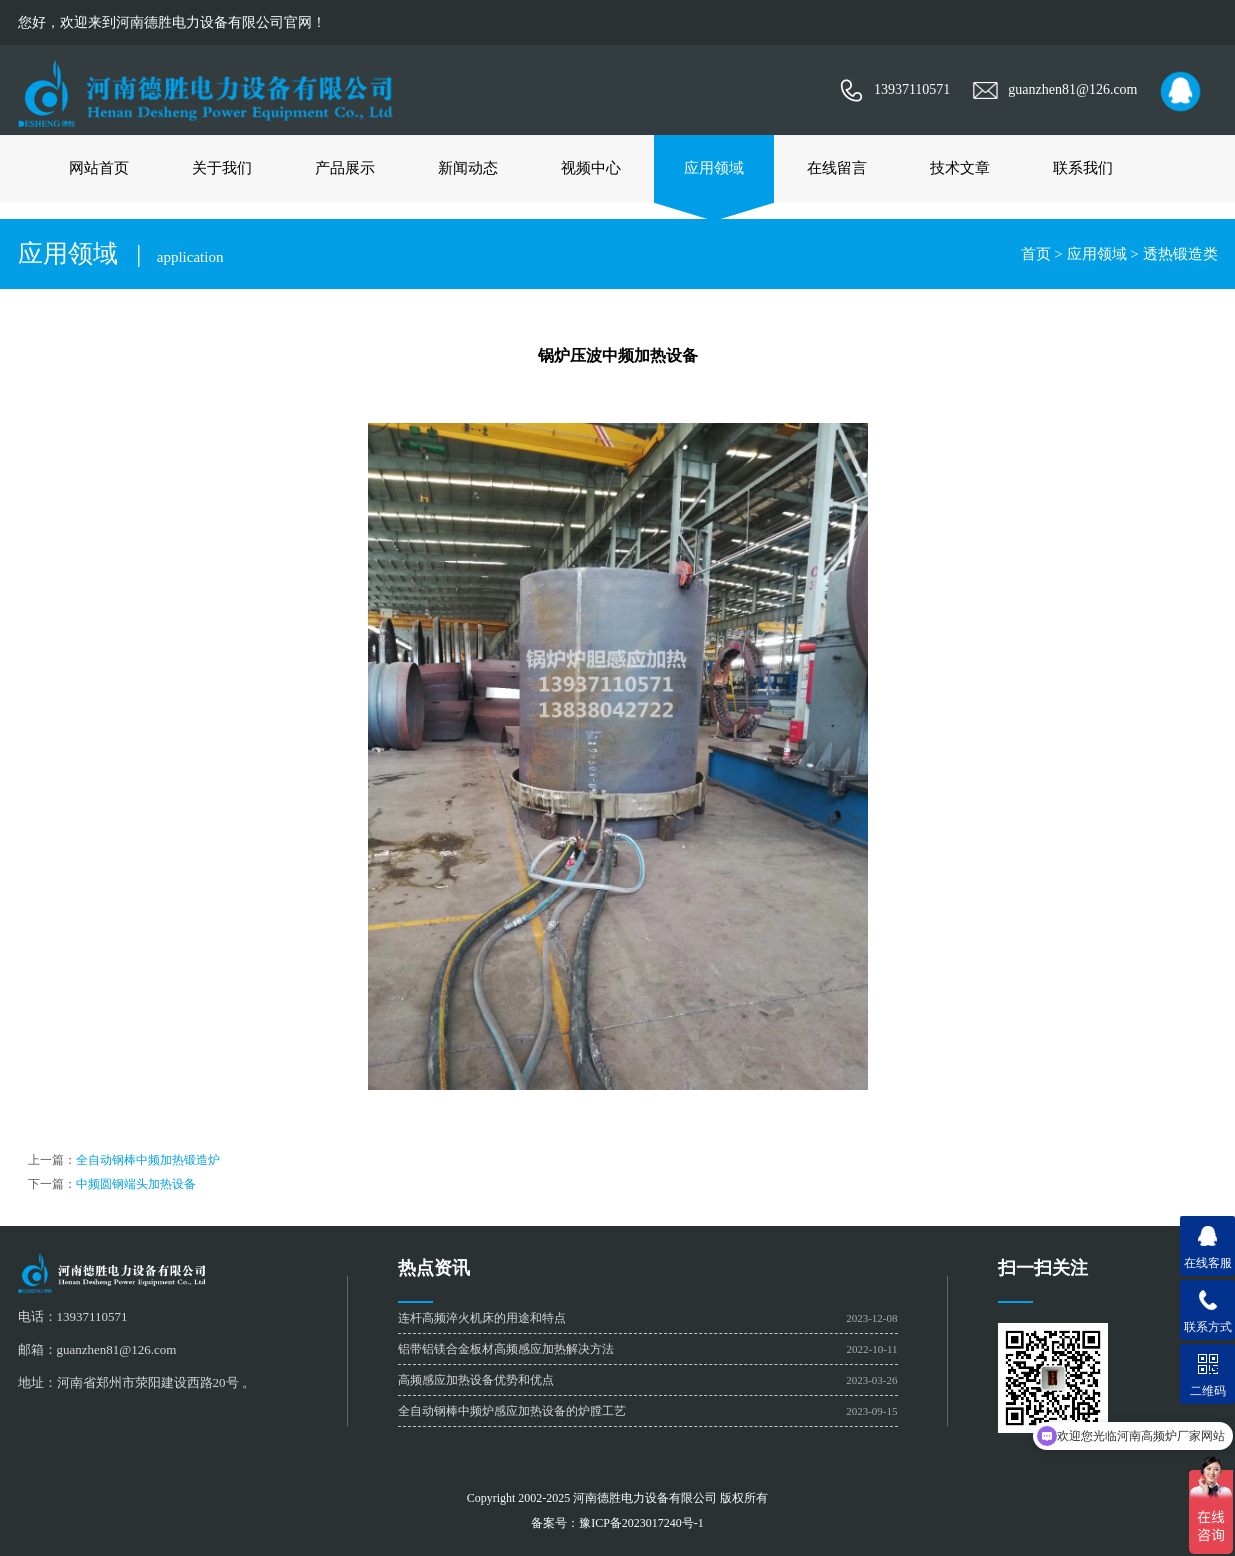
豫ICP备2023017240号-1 (641, 1523)
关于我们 (222, 168)
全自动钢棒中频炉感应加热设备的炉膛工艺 (512, 1411)
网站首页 (99, 168)
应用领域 (714, 168)
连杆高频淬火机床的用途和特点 (482, 1318)
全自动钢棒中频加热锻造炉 (148, 1160)
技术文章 (960, 168)
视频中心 (591, 168)
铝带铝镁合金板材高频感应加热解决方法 (506, 1349)
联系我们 (1083, 168)
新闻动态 (468, 168)
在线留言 (837, 168)
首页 (1036, 254)
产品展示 (345, 168)
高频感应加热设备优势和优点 (476, 1380)
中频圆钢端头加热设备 (136, 1184)
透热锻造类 (1180, 254)
